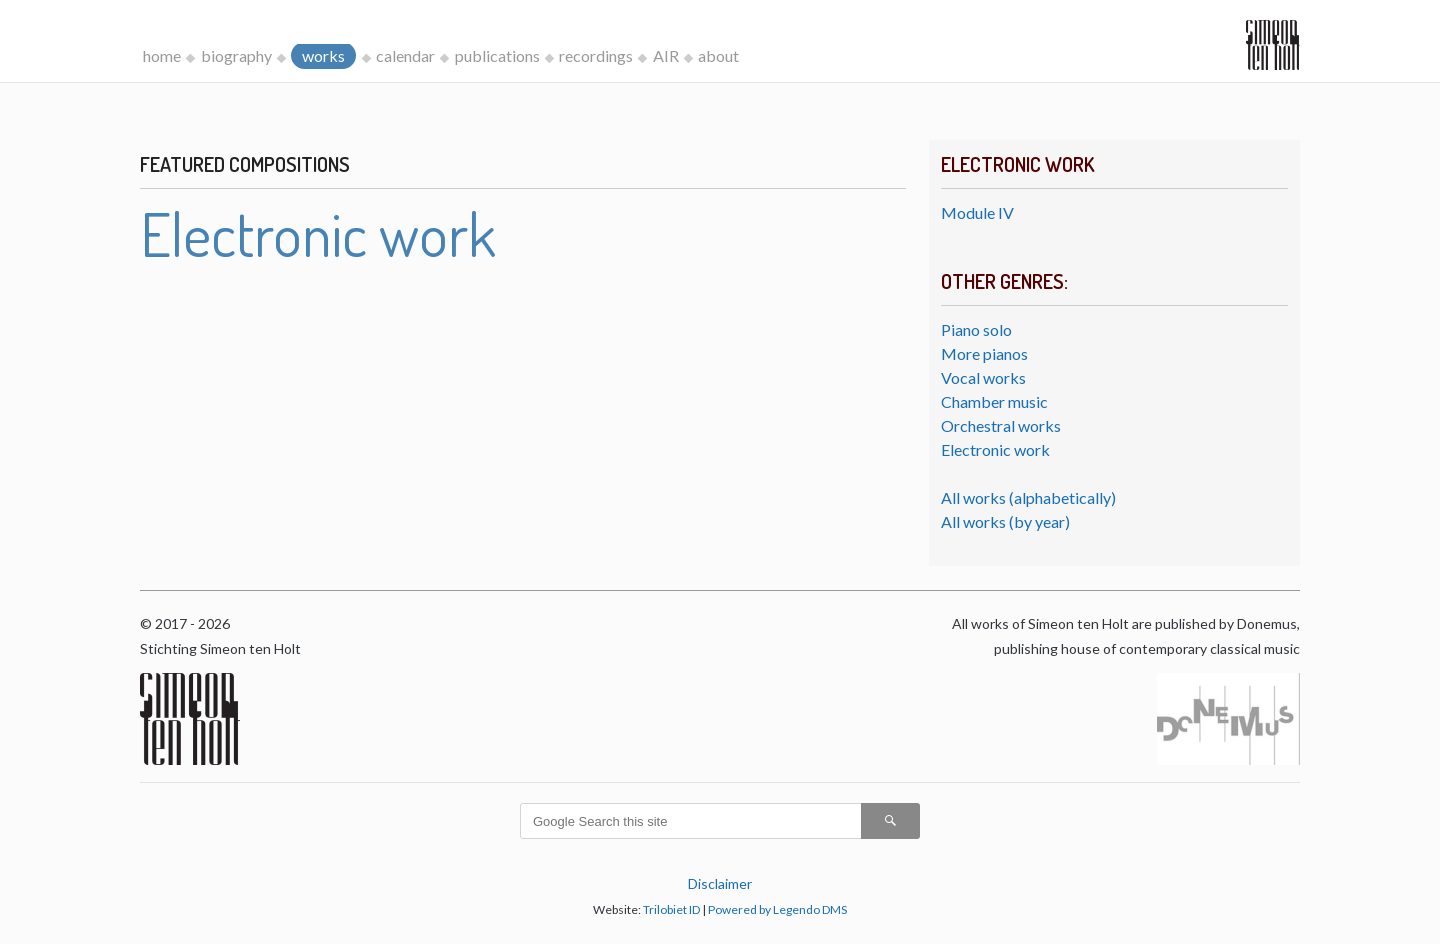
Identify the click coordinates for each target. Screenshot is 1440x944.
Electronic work (995, 449)
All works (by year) (1005, 521)
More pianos (984, 353)
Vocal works (983, 377)
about (718, 55)
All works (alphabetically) (1028, 497)
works (323, 55)
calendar (405, 55)
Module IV (977, 212)
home (162, 55)
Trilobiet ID (671, 909)
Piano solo (976, 329)
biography (236, 55)
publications (497, 55)
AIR (666, 55)
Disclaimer (720, 883)
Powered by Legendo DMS (777, 909)
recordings (596, 55)
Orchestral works (1001, 425)
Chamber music (994, 401)
